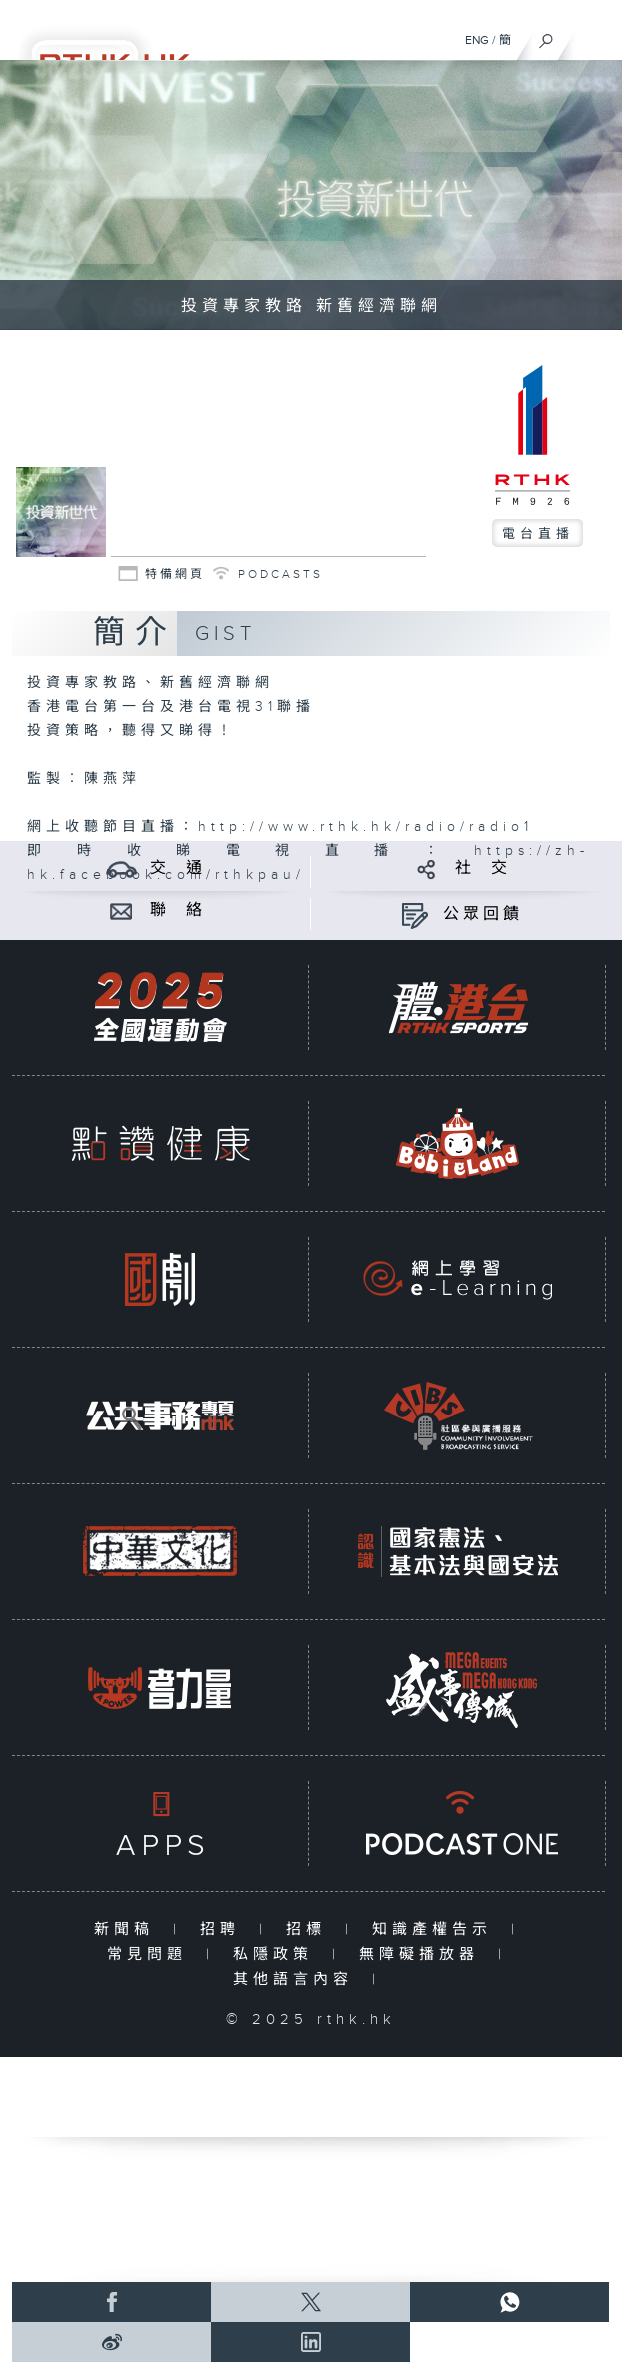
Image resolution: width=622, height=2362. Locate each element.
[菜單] (594, 36)
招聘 (224, 1929)
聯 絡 (178, 910)
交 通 (178, 868)
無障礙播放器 (423, 1954)
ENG (477, 40)
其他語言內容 (297, 1979)
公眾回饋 (483, 914)
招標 (310, 1929)
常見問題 (151, 1954)
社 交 (483, 868)
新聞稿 (128, 1929)
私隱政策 (277, 1954)
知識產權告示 (436, 1929)
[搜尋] (546, 36)
